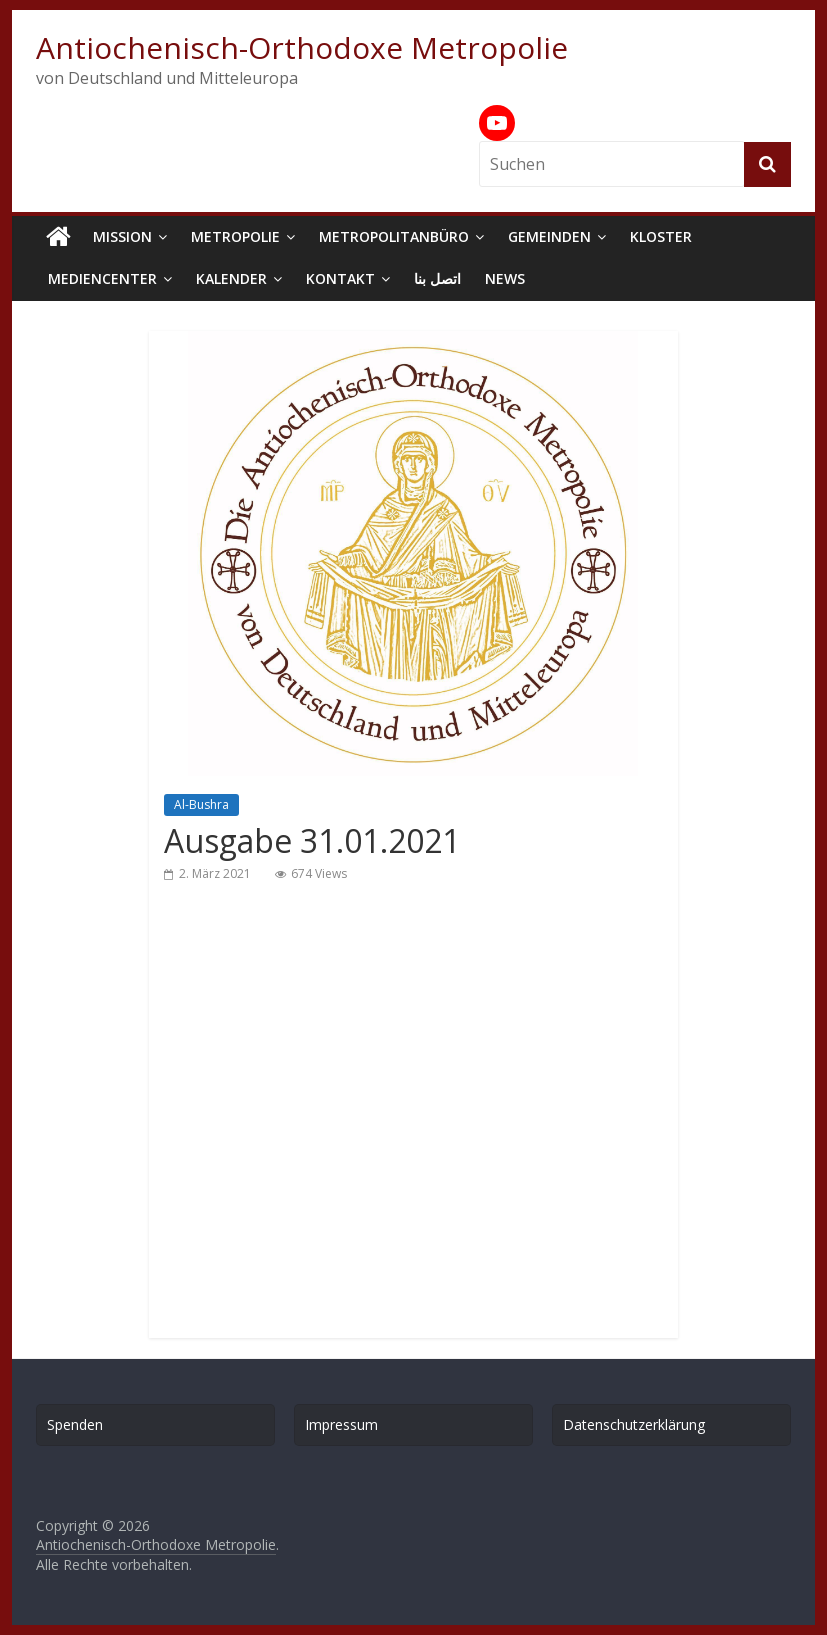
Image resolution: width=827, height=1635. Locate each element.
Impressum (341, 1424)
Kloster (661, 236)
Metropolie (235, 236)
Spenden (75, 1424)
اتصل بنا (437, 278)
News (505, 278)
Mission (122, 236)
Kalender (231, 278)
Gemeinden (549, 236)
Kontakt (340, 278)
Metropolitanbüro (394, 236)
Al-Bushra (201, 804)
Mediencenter (102, 278)
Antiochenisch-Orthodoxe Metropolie (302, 47)
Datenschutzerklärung (634, 1424)
